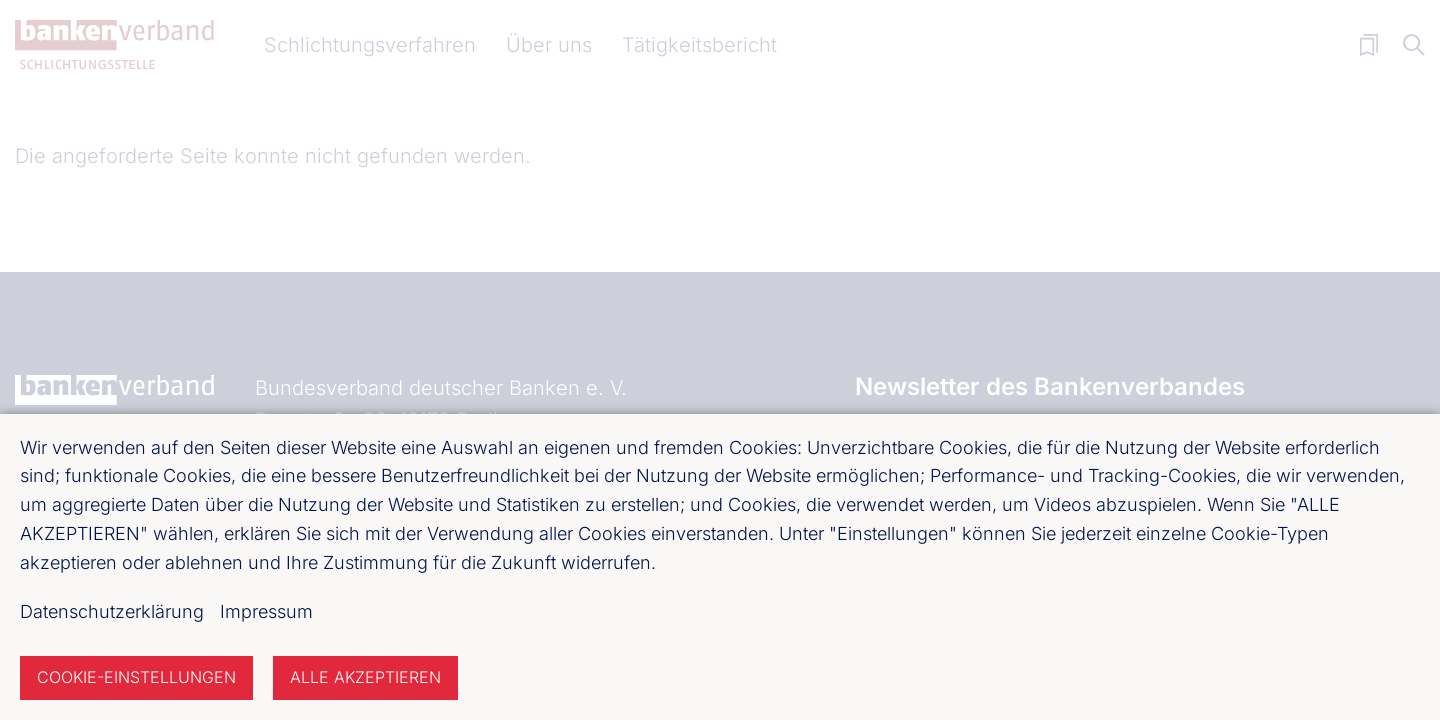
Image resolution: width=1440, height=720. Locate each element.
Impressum (266, 611)
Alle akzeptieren (365, 677)
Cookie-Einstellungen (136, 677)
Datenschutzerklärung (112, 611)
